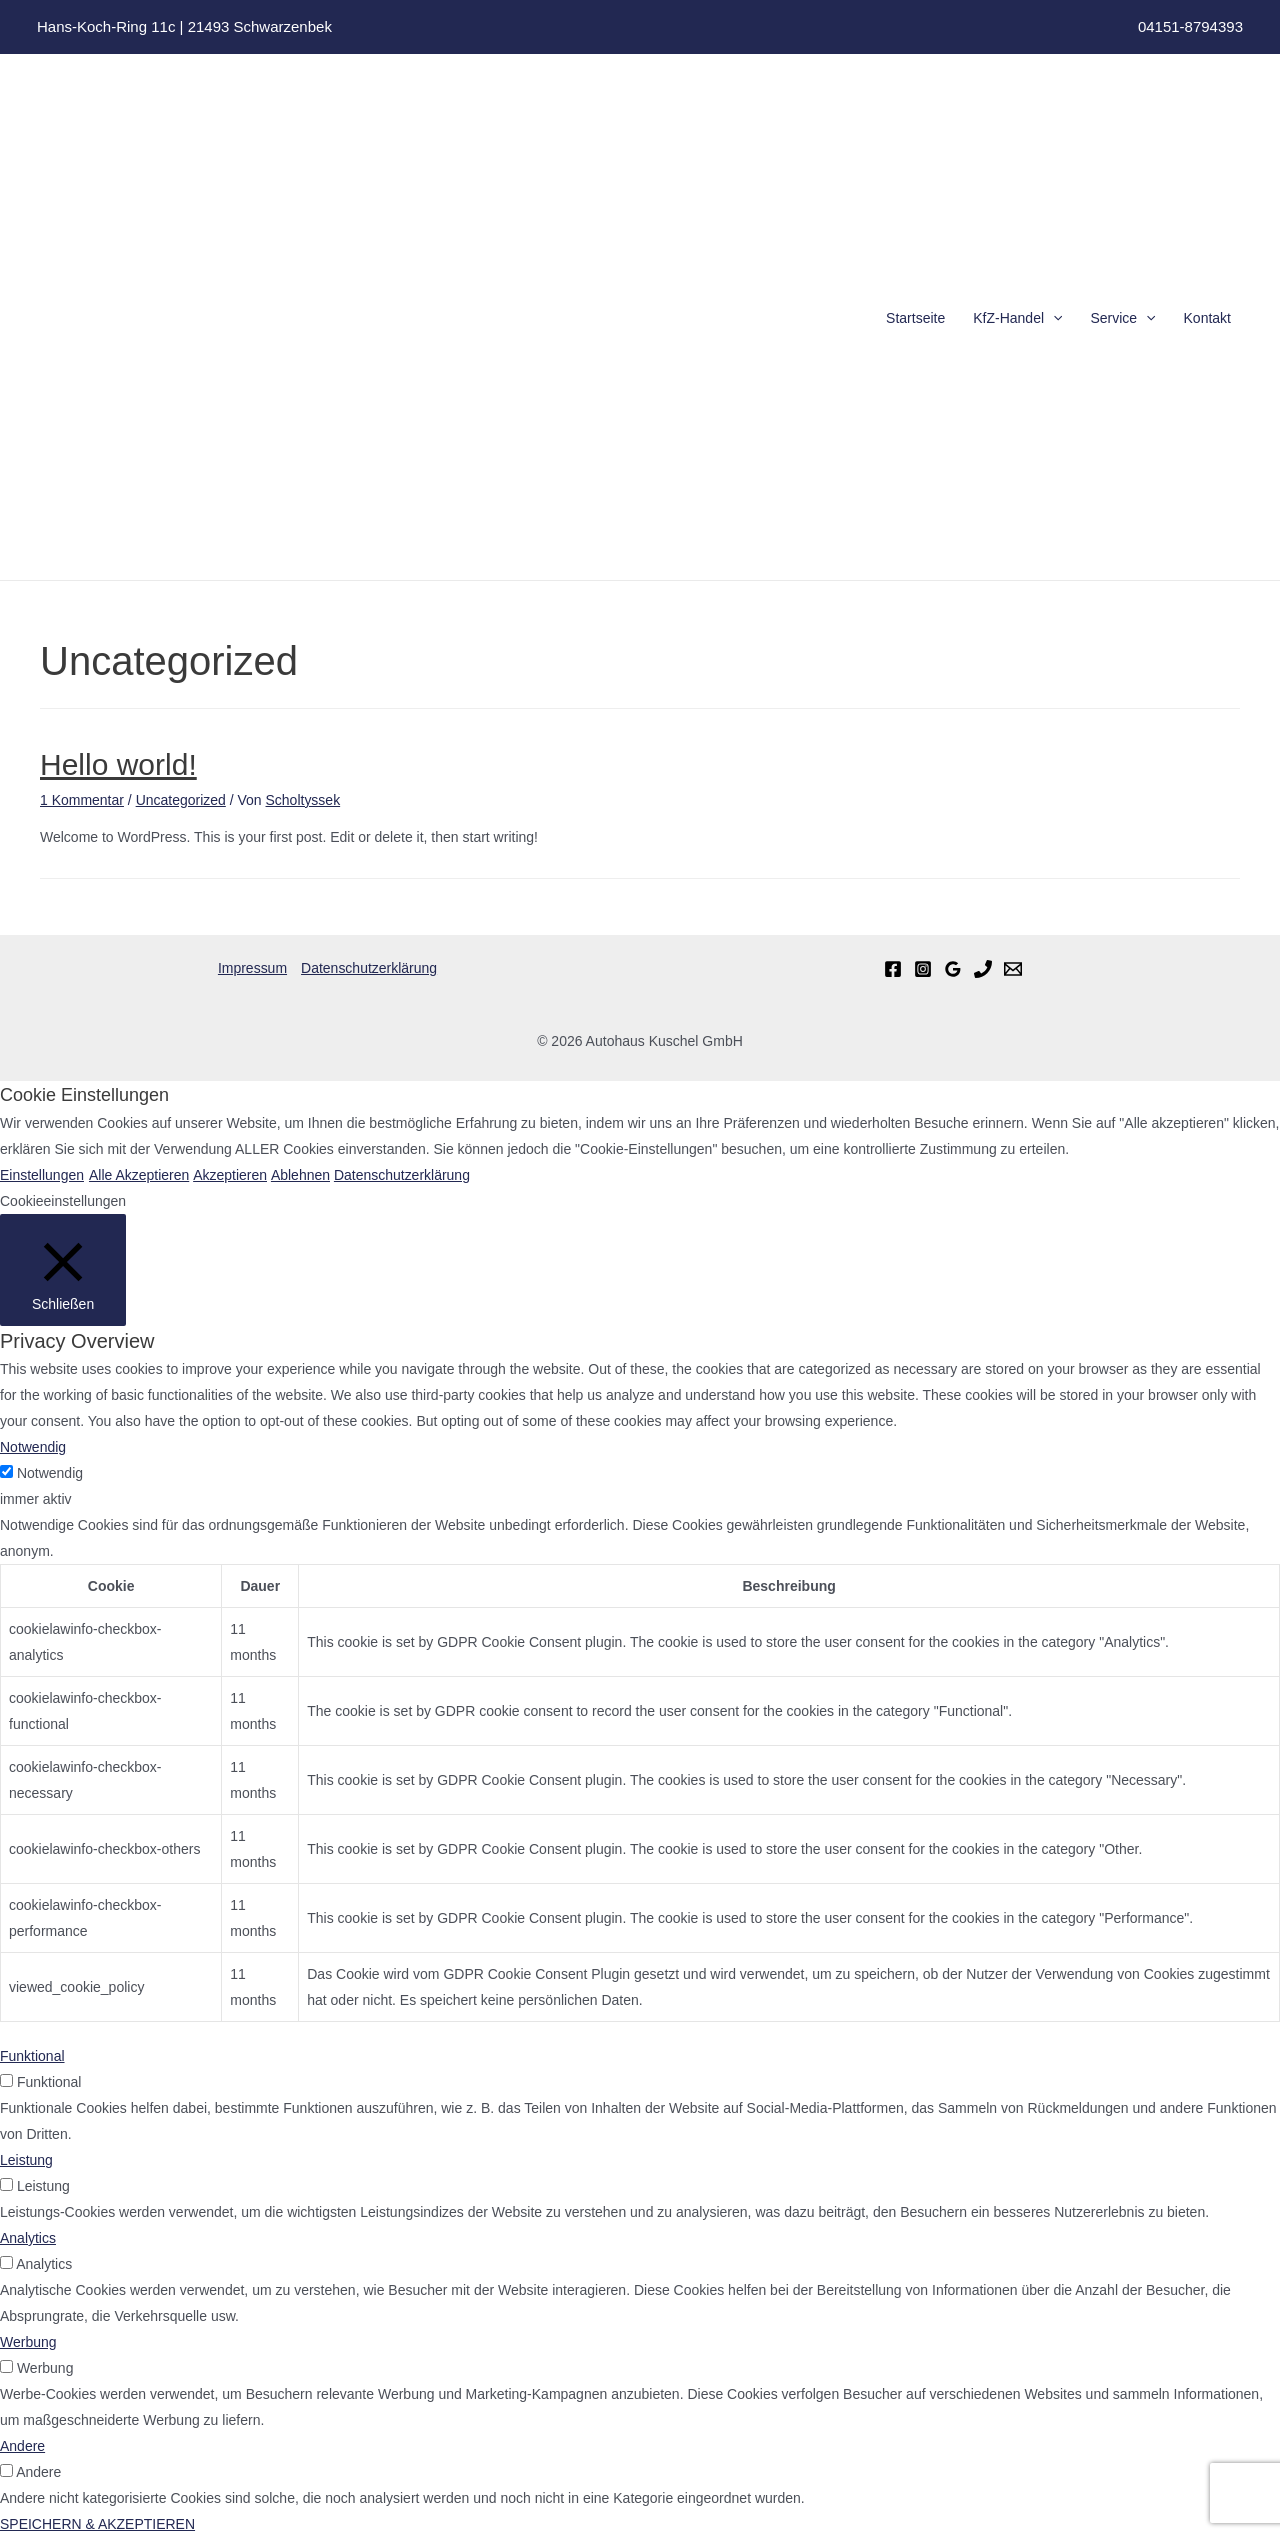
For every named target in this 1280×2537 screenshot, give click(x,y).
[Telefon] (983, 969)
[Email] (1013, 969)
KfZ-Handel (1017, 318)
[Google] (953, 969)
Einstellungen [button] (42, 1175)
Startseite (915, 318)
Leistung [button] (26, 2160)
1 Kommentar (82, 800)
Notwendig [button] (33, 1447)
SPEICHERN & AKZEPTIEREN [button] (97, 2524)
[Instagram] (923, 969)
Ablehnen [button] (299, 1175)
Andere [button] (22, 2446)
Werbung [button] (28, 2342)
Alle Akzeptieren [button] (139, 1175)
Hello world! (118, 764)
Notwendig (50, 1473)
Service (1122, 318)
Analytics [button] (28, 2238)
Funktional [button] (32, 2056)
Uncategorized (181, 800)
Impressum (252, 968)
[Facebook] (893, 969)
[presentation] (1053, 318)
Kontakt (1207, 318)
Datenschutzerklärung (369, 968)
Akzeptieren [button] (230, 1175)
